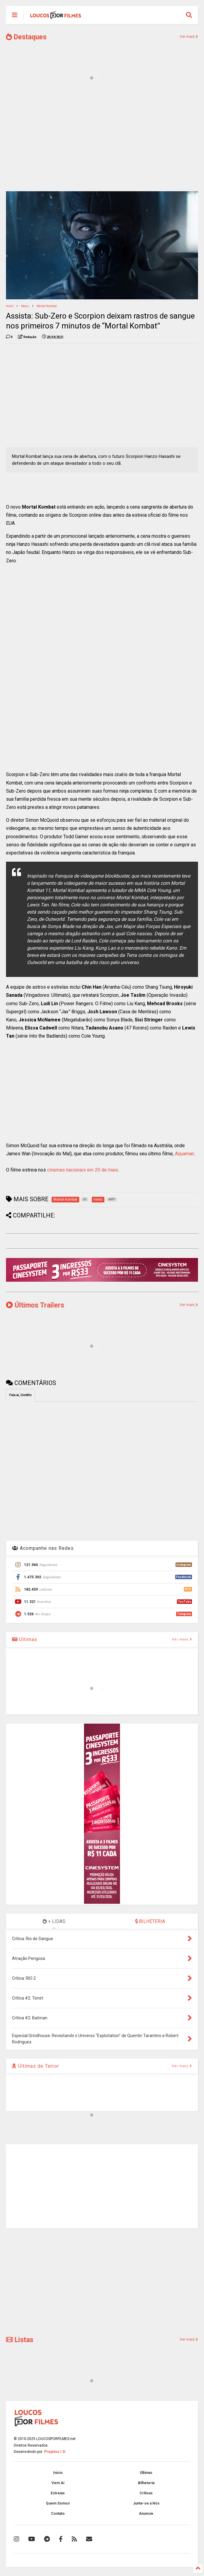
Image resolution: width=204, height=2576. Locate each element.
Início (10, 306)
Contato (58, 2513)
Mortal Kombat (47, 306)
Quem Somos (58, 2503)
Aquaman (184, 1153)
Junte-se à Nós (146, 2503)
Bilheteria (146, 2483)
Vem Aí (58, 2483)
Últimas (24, 1639)
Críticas (146, 2493)
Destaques (26, 37)
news (25, 306)
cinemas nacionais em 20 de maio (82, 1170)
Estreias (58, 2493)
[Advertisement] (102, 140)
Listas (19, 2340)
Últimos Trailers (35, 1305)
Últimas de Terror (35, 2066)
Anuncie (146, 2513)
